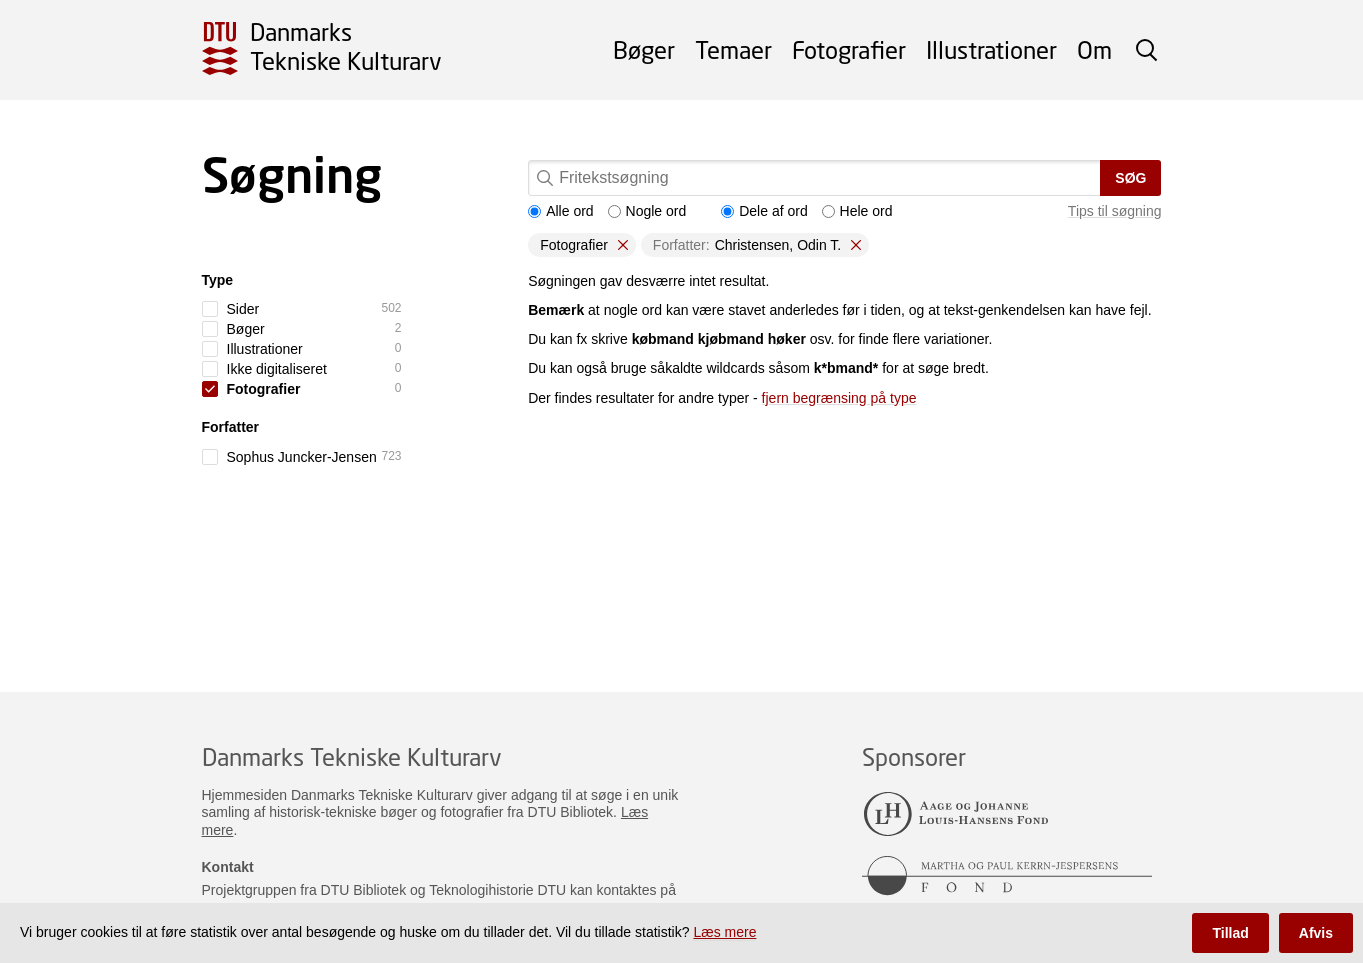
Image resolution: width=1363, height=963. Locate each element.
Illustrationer (991, 49)
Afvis (1316, 933)
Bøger (644, 49)
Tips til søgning (1115, 211)
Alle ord (560, 211)
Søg (1130, 178)
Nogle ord (647, 211)
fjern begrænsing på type (839, 398)
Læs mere (724, 932)
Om (1094, 49)
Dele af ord (764, 211)
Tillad (1230, 933)
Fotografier (849, 49)
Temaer (733, 49)
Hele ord (857, 211)
